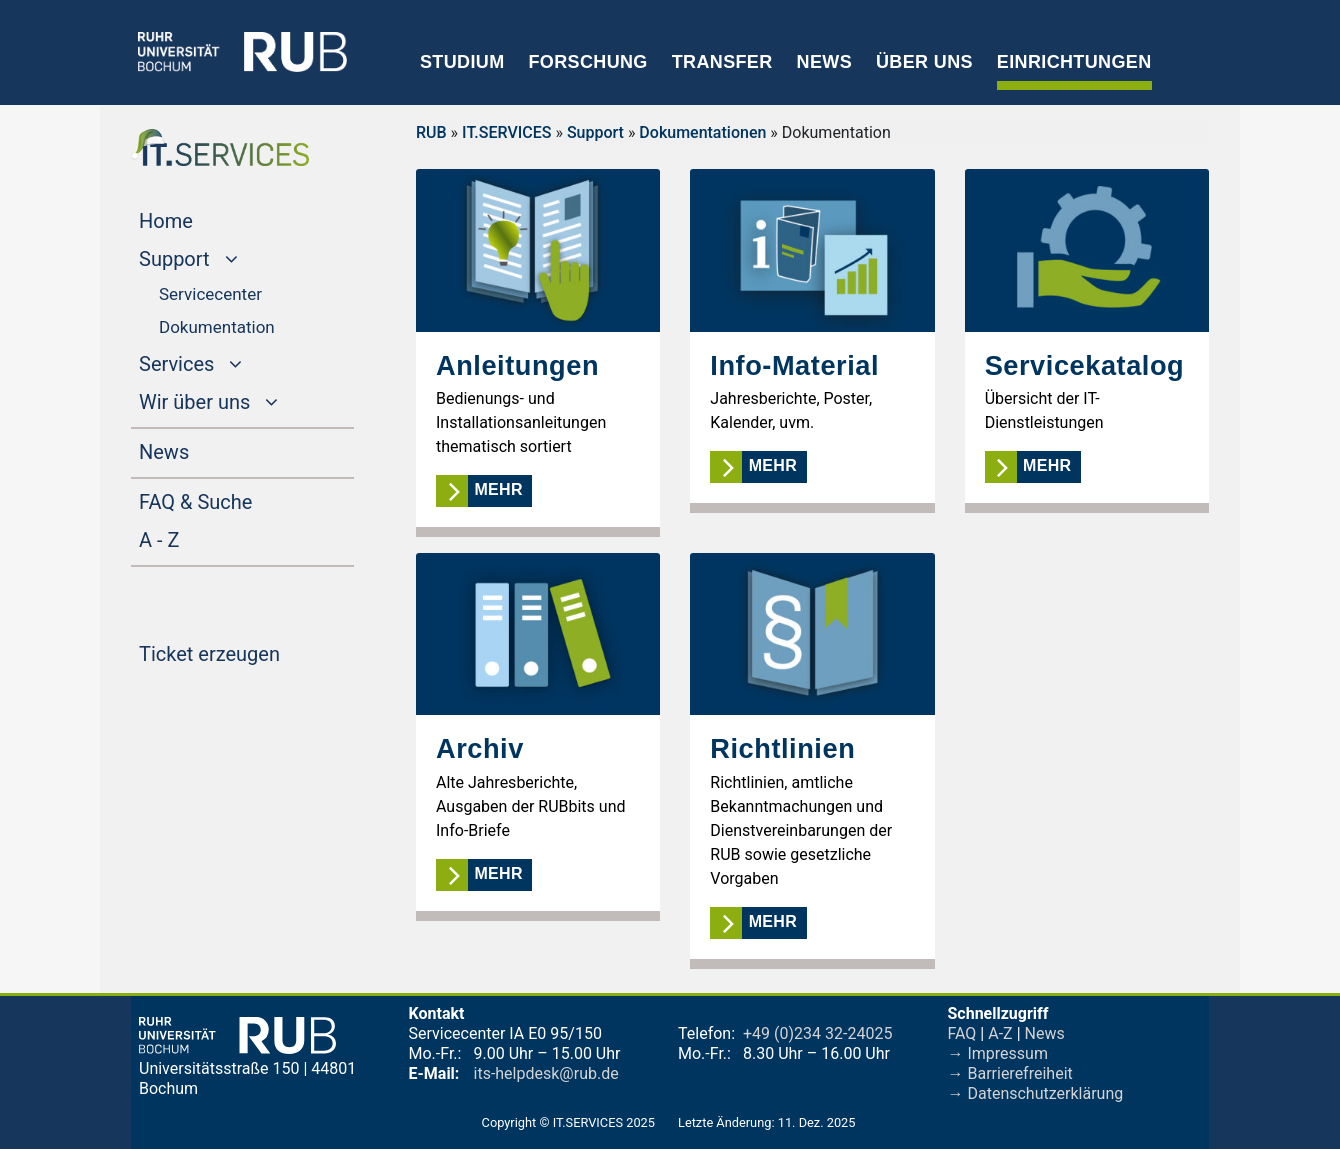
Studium (462, 62)
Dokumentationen (702, 132)
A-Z (1000, 1033)
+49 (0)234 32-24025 (817, 1033)
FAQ (962, 1033)
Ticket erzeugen (246, 652)
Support (595, 132)
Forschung (587, 62)
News (824, 62)
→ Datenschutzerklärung (1036, 1093)
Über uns (924, 62)
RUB (431, 132)
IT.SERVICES (506, 132)
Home (204, 219)
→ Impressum (998, 1053)
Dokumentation (217, 327)
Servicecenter (210, 294)
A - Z (197, 538)
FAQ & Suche (195, 502)
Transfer (722, 62)
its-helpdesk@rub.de (546, 1073)
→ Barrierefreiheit (1010, 1073)
